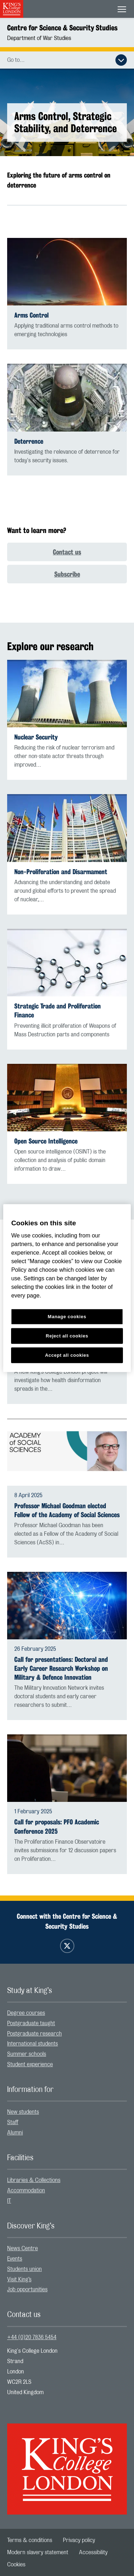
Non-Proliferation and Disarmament (60, 871)
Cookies (16, 2564)
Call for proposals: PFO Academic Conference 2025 (56, 1826)
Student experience (30, 2064)
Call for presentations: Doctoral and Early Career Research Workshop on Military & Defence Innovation (61, 1668)
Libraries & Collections (33, 2180)
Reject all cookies (67, 1336)
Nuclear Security (36, 737)
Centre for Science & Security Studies (62, 27)
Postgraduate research (34, 2034)
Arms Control (31, 315)
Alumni (15, 2133)
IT (9, 2201)
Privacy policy (79, 2540)
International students (32, 2044)
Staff (12, 2122)
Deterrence (28, 441)
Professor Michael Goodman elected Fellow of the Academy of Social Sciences (67, 1510)
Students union (24, 2269)
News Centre (22, 2248)
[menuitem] (67, 2013)
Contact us (67, 552)
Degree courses (26, 2013)
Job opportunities (27, 2289)
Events (14, 2259)
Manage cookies (67, 1316)
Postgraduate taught (31, 2023)
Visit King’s (19, 2279)
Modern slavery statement (37, 2552)
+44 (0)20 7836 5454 (31, 2337)
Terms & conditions (29, 2540)
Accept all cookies (67, 1355)
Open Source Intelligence (46, 1141)
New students (23, 2112)
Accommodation (26, 2190)
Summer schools (26, 2054)
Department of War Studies (39, 38)
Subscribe (67, 574)
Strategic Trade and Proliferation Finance (57, 1011)
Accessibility (93, 2552)
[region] (66, 1288)
